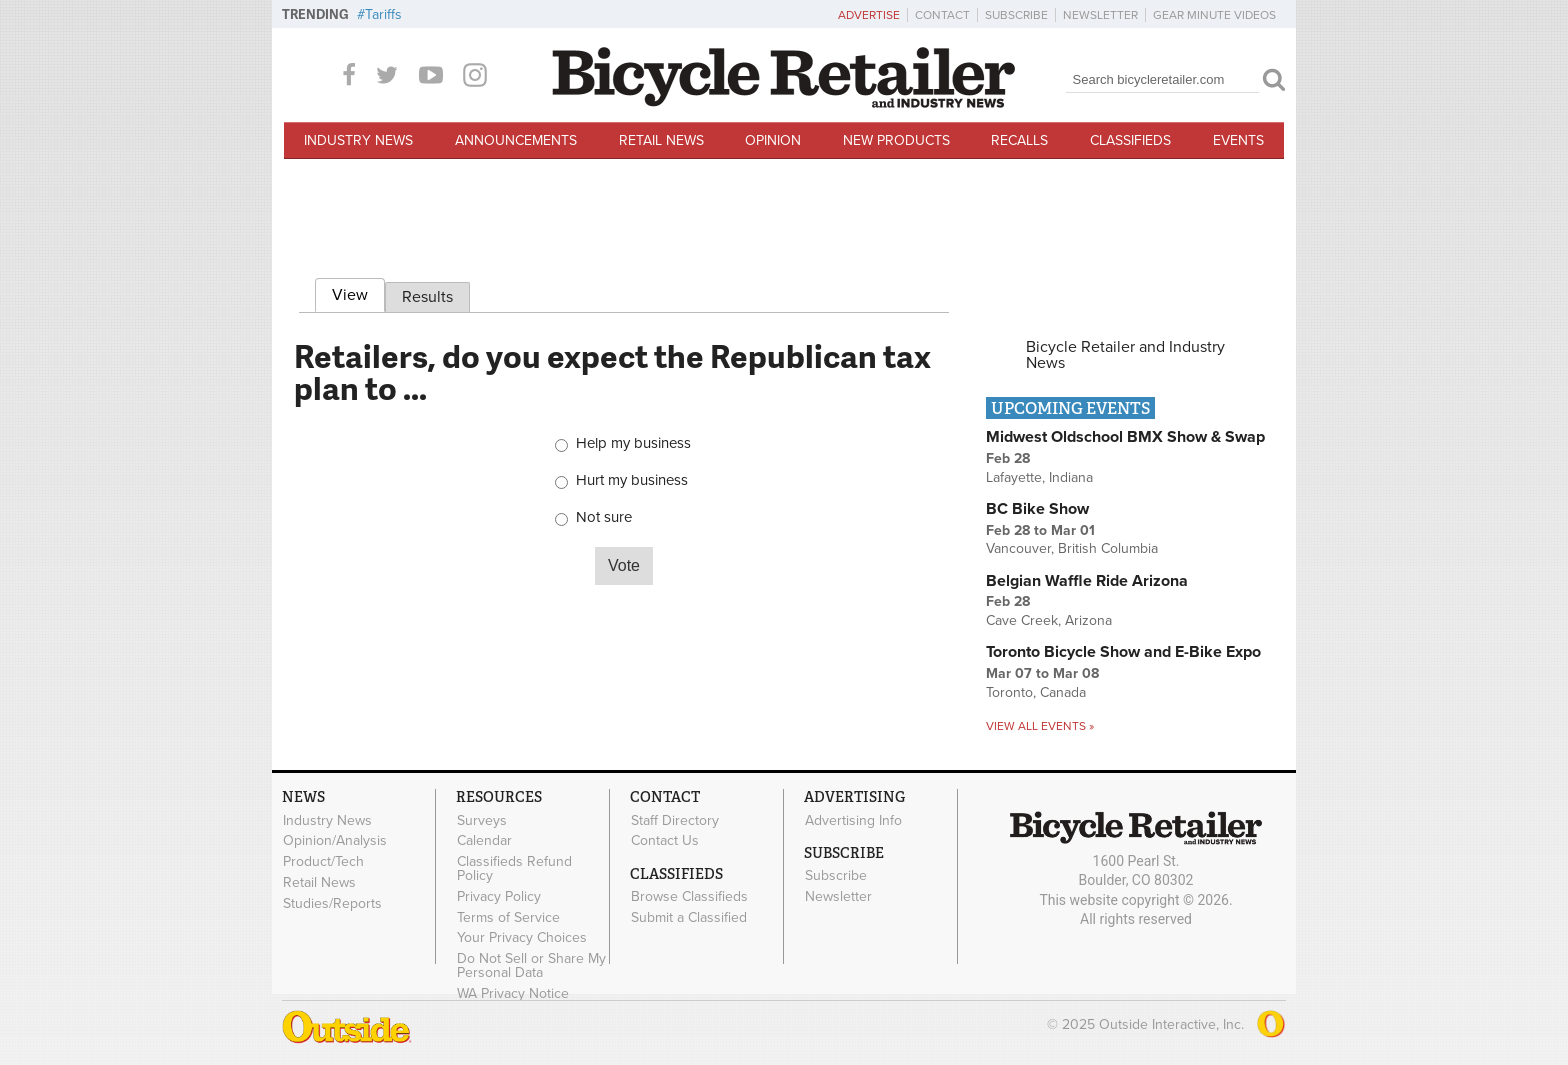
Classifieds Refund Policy (514, 869)
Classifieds (1130, 140)
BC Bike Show (1037, 509)
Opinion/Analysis (335, 841)
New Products (896, 140)
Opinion (773, 140)
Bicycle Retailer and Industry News (1125, 355)
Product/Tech (323, 862)
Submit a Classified (689, 917)
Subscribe (1016, 15)
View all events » (1040, 726)
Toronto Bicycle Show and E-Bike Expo (1123, 652)
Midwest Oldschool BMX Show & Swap (1125, 437)
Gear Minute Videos (1214, 15)
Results (427, 297)
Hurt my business (632, 480)
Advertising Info (853, 820)
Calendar (484, 841)
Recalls (1019, 140)
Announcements (516, 140)
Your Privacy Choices (522, 938)
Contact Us (665, 841)
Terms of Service (508, 917)
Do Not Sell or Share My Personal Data (531, 966)
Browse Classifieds (689, 897)
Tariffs (383, 14)
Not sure (604, 517)
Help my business (633, 443)
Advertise (869, 15)
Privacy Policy (499, 896)
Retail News (661, 140)
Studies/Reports (332, 903)
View (358, 292)
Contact (942, 15)
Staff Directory (675, 820)
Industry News (358, 140)
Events (1238, 140)
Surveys (482, 820)
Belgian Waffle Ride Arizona (1087, 581)
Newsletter (1100, 15)
